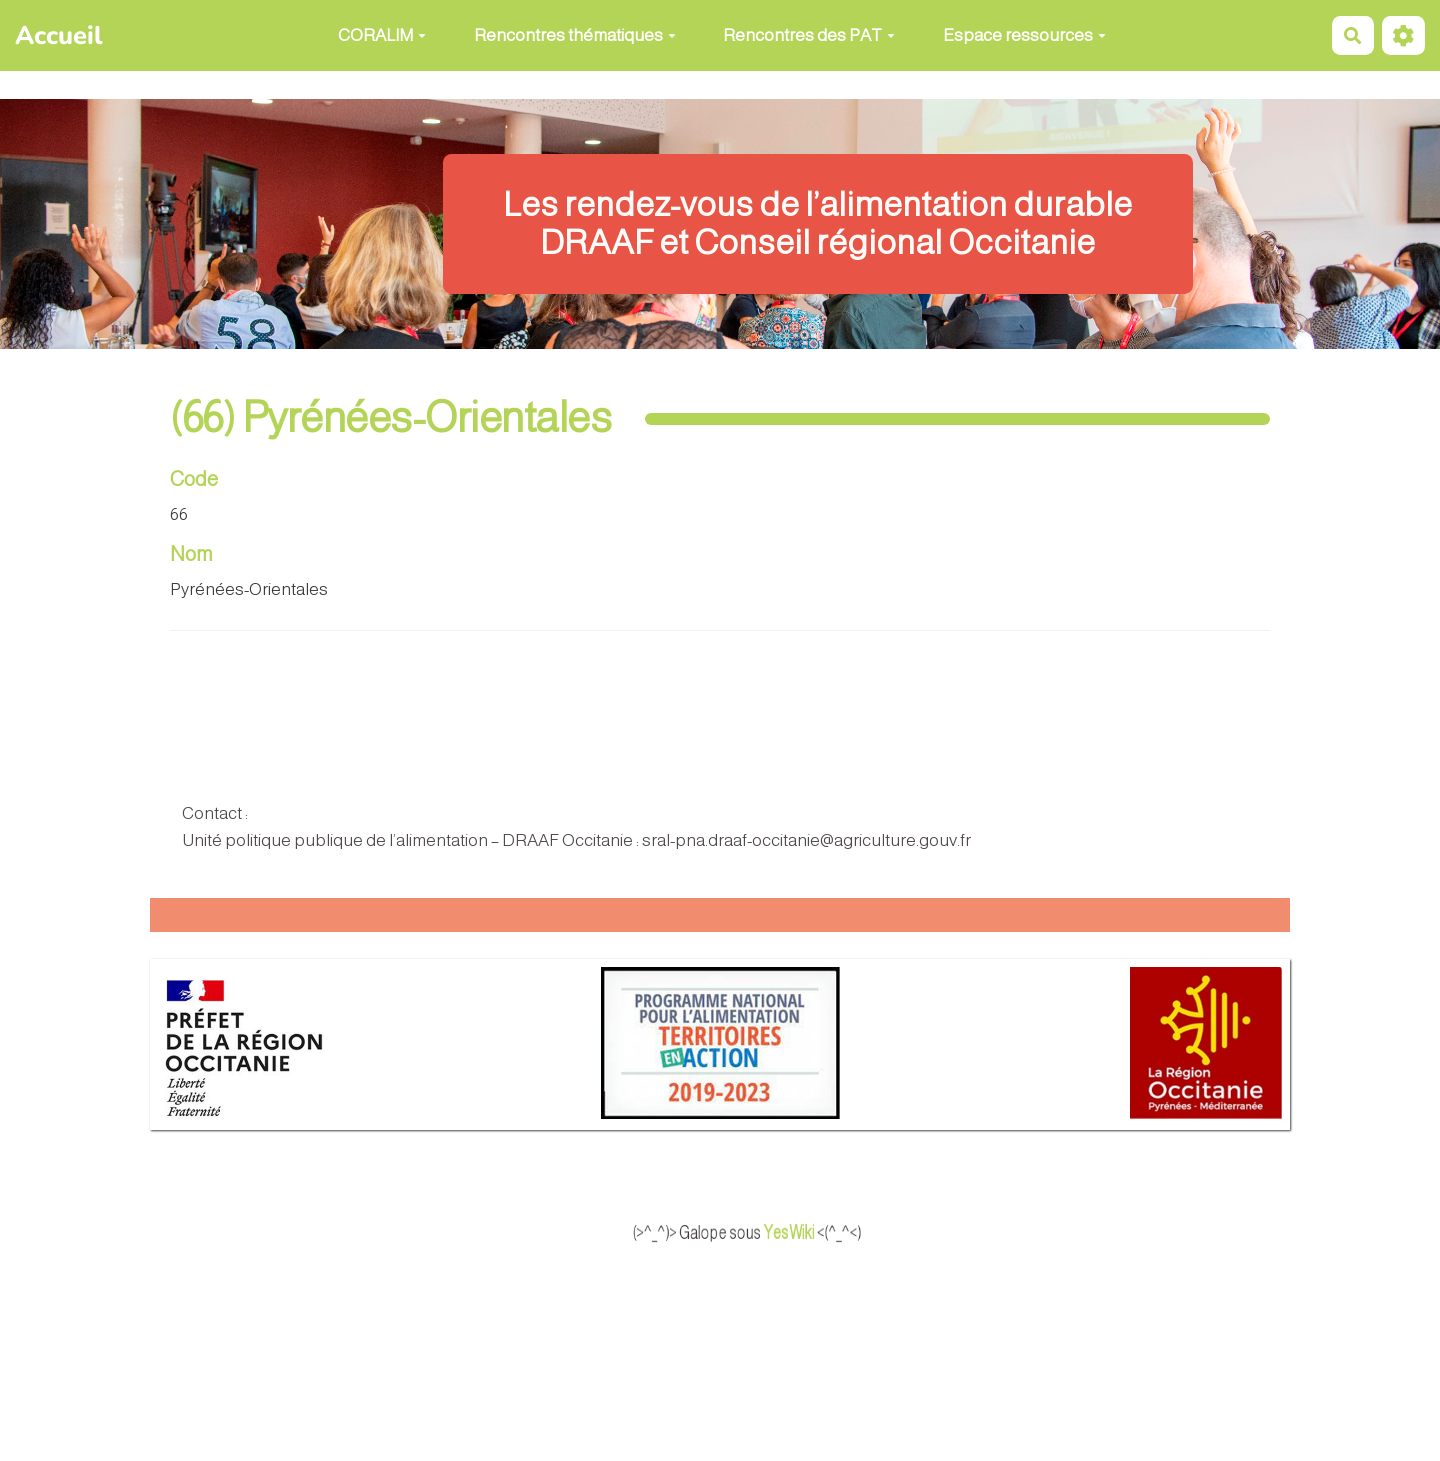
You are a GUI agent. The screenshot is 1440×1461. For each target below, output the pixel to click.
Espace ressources (1024, 35)
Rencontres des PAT (809, 35)
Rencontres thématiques (575, 35)
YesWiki (814, 1233)
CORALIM (382, 35)
